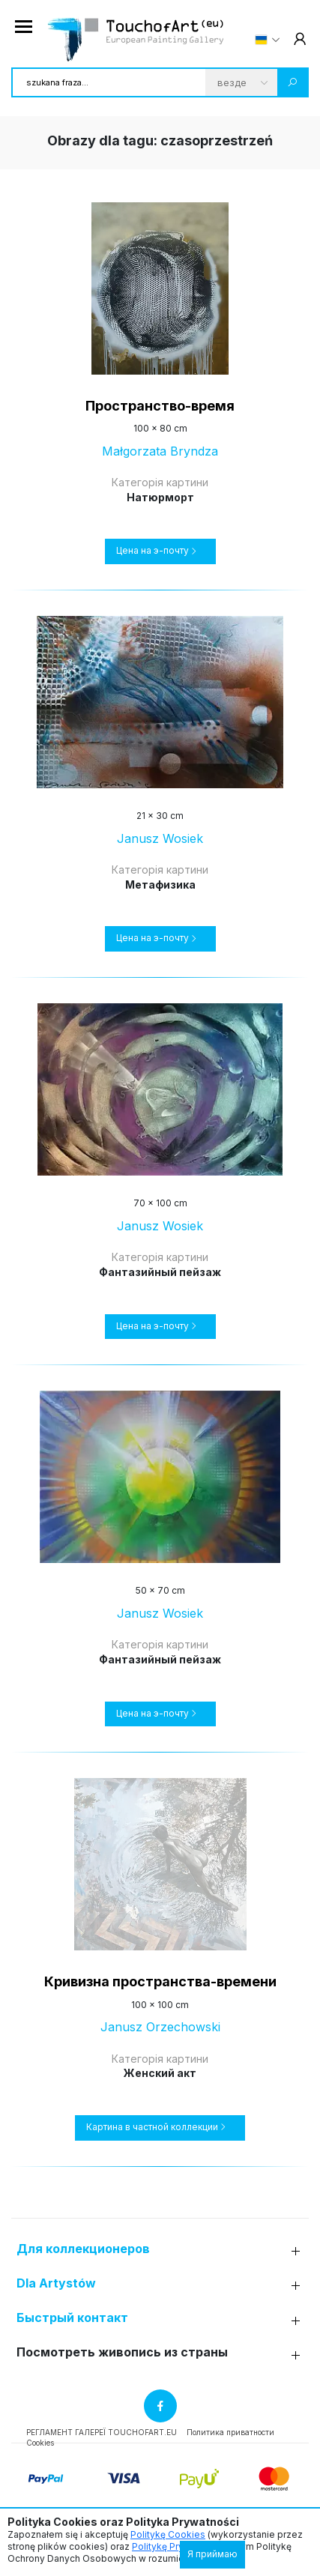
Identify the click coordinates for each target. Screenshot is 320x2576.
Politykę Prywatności (177, 2546)
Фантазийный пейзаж (160, 1272)
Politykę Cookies (167, 2534)
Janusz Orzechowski (160, 2026)
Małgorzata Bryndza (160, 451)
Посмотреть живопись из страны (122, 2352)
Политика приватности (230, 2432)
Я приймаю (212, 2554)
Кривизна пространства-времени (160, 1981)
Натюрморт (160, 497)
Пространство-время (160, 406)
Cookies (40, 2442)
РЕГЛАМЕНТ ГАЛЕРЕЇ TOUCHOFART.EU (101, 2432)
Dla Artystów (56, 2283)
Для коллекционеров (83, 2249)
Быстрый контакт (72, 2318)
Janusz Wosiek (160, 838)
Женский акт (160, 2072)
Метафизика (160, 884)
